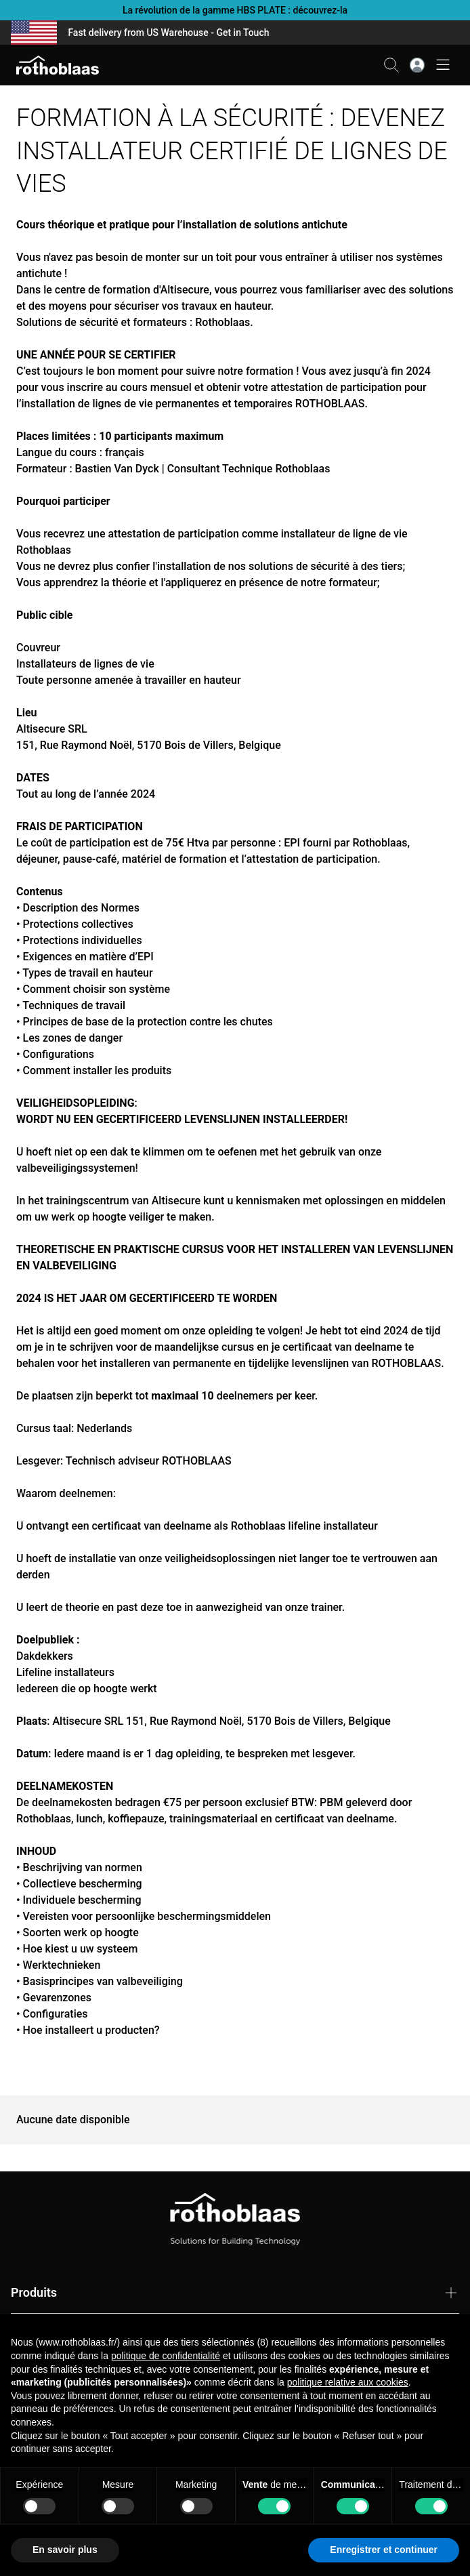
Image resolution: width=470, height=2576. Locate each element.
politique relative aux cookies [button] (347, 2382)
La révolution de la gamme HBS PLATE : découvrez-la (235, 10)
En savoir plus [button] (65, 2549)
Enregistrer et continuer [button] (383, 2549)
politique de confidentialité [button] (165, 2355)
